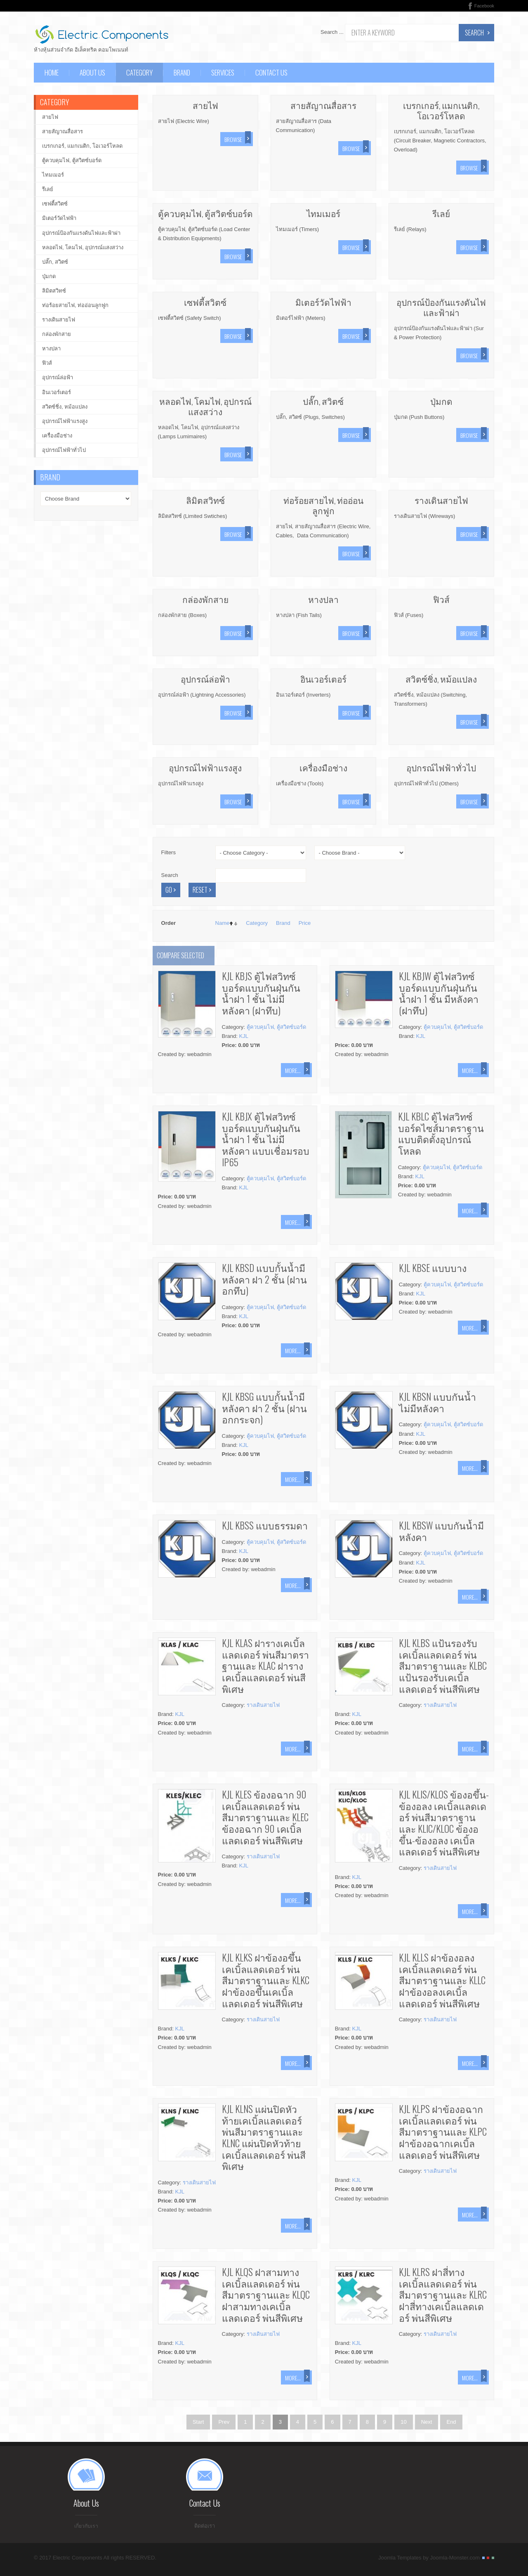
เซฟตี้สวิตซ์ (205, 301)
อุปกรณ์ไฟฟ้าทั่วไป (441, 767)
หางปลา (323, 599)
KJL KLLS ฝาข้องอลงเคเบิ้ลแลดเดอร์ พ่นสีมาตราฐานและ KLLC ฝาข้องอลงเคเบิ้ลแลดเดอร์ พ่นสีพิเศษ (442, 1980)
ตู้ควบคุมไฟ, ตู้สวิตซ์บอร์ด (205, 213)
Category (257, 923)
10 (403, 2422)
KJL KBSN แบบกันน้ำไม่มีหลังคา (437, 1402)
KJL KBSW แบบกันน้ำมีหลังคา (441, 1531)
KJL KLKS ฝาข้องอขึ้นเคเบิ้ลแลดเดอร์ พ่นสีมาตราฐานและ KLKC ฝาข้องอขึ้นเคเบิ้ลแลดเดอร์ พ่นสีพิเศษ (265, 1980)
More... (293, 1070)
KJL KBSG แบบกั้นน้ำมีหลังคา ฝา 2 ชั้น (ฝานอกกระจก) (264, 1408)
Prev (223, 2422)
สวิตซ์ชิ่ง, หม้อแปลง (441, 678)
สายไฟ (205, 105)
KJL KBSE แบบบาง (433, 1268)
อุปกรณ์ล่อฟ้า (205, 678)
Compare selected (180, 955)
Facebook (484, 5)
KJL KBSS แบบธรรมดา (265, 1525)
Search (474, 33)
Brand (283, 923)
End (451, 2422)
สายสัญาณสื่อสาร (323, 105)
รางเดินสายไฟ (441, 500)
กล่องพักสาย (205, 599)
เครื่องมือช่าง (323, 767)
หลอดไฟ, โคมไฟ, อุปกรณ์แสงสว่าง (205, 406)
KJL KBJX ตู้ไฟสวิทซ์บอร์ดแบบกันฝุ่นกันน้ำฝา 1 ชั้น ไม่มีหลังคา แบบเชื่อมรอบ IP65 (265, 1139)
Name (222, 923)
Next (426, 2422)
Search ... (332, 32)
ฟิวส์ (441, 599)
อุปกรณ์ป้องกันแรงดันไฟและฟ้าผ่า (441, 307)
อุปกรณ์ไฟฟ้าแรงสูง (205, 767)
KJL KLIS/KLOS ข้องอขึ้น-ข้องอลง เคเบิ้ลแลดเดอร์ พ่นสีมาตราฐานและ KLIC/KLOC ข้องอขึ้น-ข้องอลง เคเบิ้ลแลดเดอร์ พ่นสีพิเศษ (444, 1822)
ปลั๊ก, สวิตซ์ (323, 401)
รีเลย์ (441, 213)
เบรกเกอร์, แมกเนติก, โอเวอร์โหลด (441, 110)
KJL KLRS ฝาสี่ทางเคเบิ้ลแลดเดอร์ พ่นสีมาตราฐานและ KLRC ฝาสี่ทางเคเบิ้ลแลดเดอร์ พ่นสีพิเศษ (443, 2294)
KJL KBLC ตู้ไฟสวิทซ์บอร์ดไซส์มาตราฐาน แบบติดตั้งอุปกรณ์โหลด (441, 1133)
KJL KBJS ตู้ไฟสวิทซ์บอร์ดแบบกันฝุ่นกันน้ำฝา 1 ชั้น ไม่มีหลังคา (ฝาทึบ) (261, 993)
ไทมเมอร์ (323, 213)
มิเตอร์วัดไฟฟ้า (323, 301)
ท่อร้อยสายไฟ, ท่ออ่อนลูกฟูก (323, 505)
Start (198, 2422)
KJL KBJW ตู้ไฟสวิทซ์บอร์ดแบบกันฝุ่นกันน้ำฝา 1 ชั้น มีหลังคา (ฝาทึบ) (438, 993)
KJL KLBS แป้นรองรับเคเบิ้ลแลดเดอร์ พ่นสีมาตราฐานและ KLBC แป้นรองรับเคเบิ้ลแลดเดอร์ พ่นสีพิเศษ (443, 1665)
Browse (233, 139)
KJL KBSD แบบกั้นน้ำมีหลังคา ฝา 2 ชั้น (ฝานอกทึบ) (264, 1279)
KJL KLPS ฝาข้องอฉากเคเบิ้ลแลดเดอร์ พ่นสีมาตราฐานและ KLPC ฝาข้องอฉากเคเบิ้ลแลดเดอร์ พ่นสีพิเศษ (443, 2131)
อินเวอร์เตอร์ (323, 678)
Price (305, 923)
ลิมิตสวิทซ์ (205, 500)
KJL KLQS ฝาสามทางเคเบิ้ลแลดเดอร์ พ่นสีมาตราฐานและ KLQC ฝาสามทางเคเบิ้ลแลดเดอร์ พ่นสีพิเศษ (266, 2294)
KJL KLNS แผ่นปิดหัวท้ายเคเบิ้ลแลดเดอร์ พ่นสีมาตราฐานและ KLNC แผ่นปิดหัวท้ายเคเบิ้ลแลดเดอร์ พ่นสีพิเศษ (264, 2137)
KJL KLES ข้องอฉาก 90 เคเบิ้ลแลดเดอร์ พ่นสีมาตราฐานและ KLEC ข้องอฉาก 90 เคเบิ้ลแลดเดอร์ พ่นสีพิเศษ (265, 1817)
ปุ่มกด (441, 401)
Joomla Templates (400, 2560)
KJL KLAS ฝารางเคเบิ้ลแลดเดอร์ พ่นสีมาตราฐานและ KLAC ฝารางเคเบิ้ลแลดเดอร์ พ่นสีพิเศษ (265, 1665)
